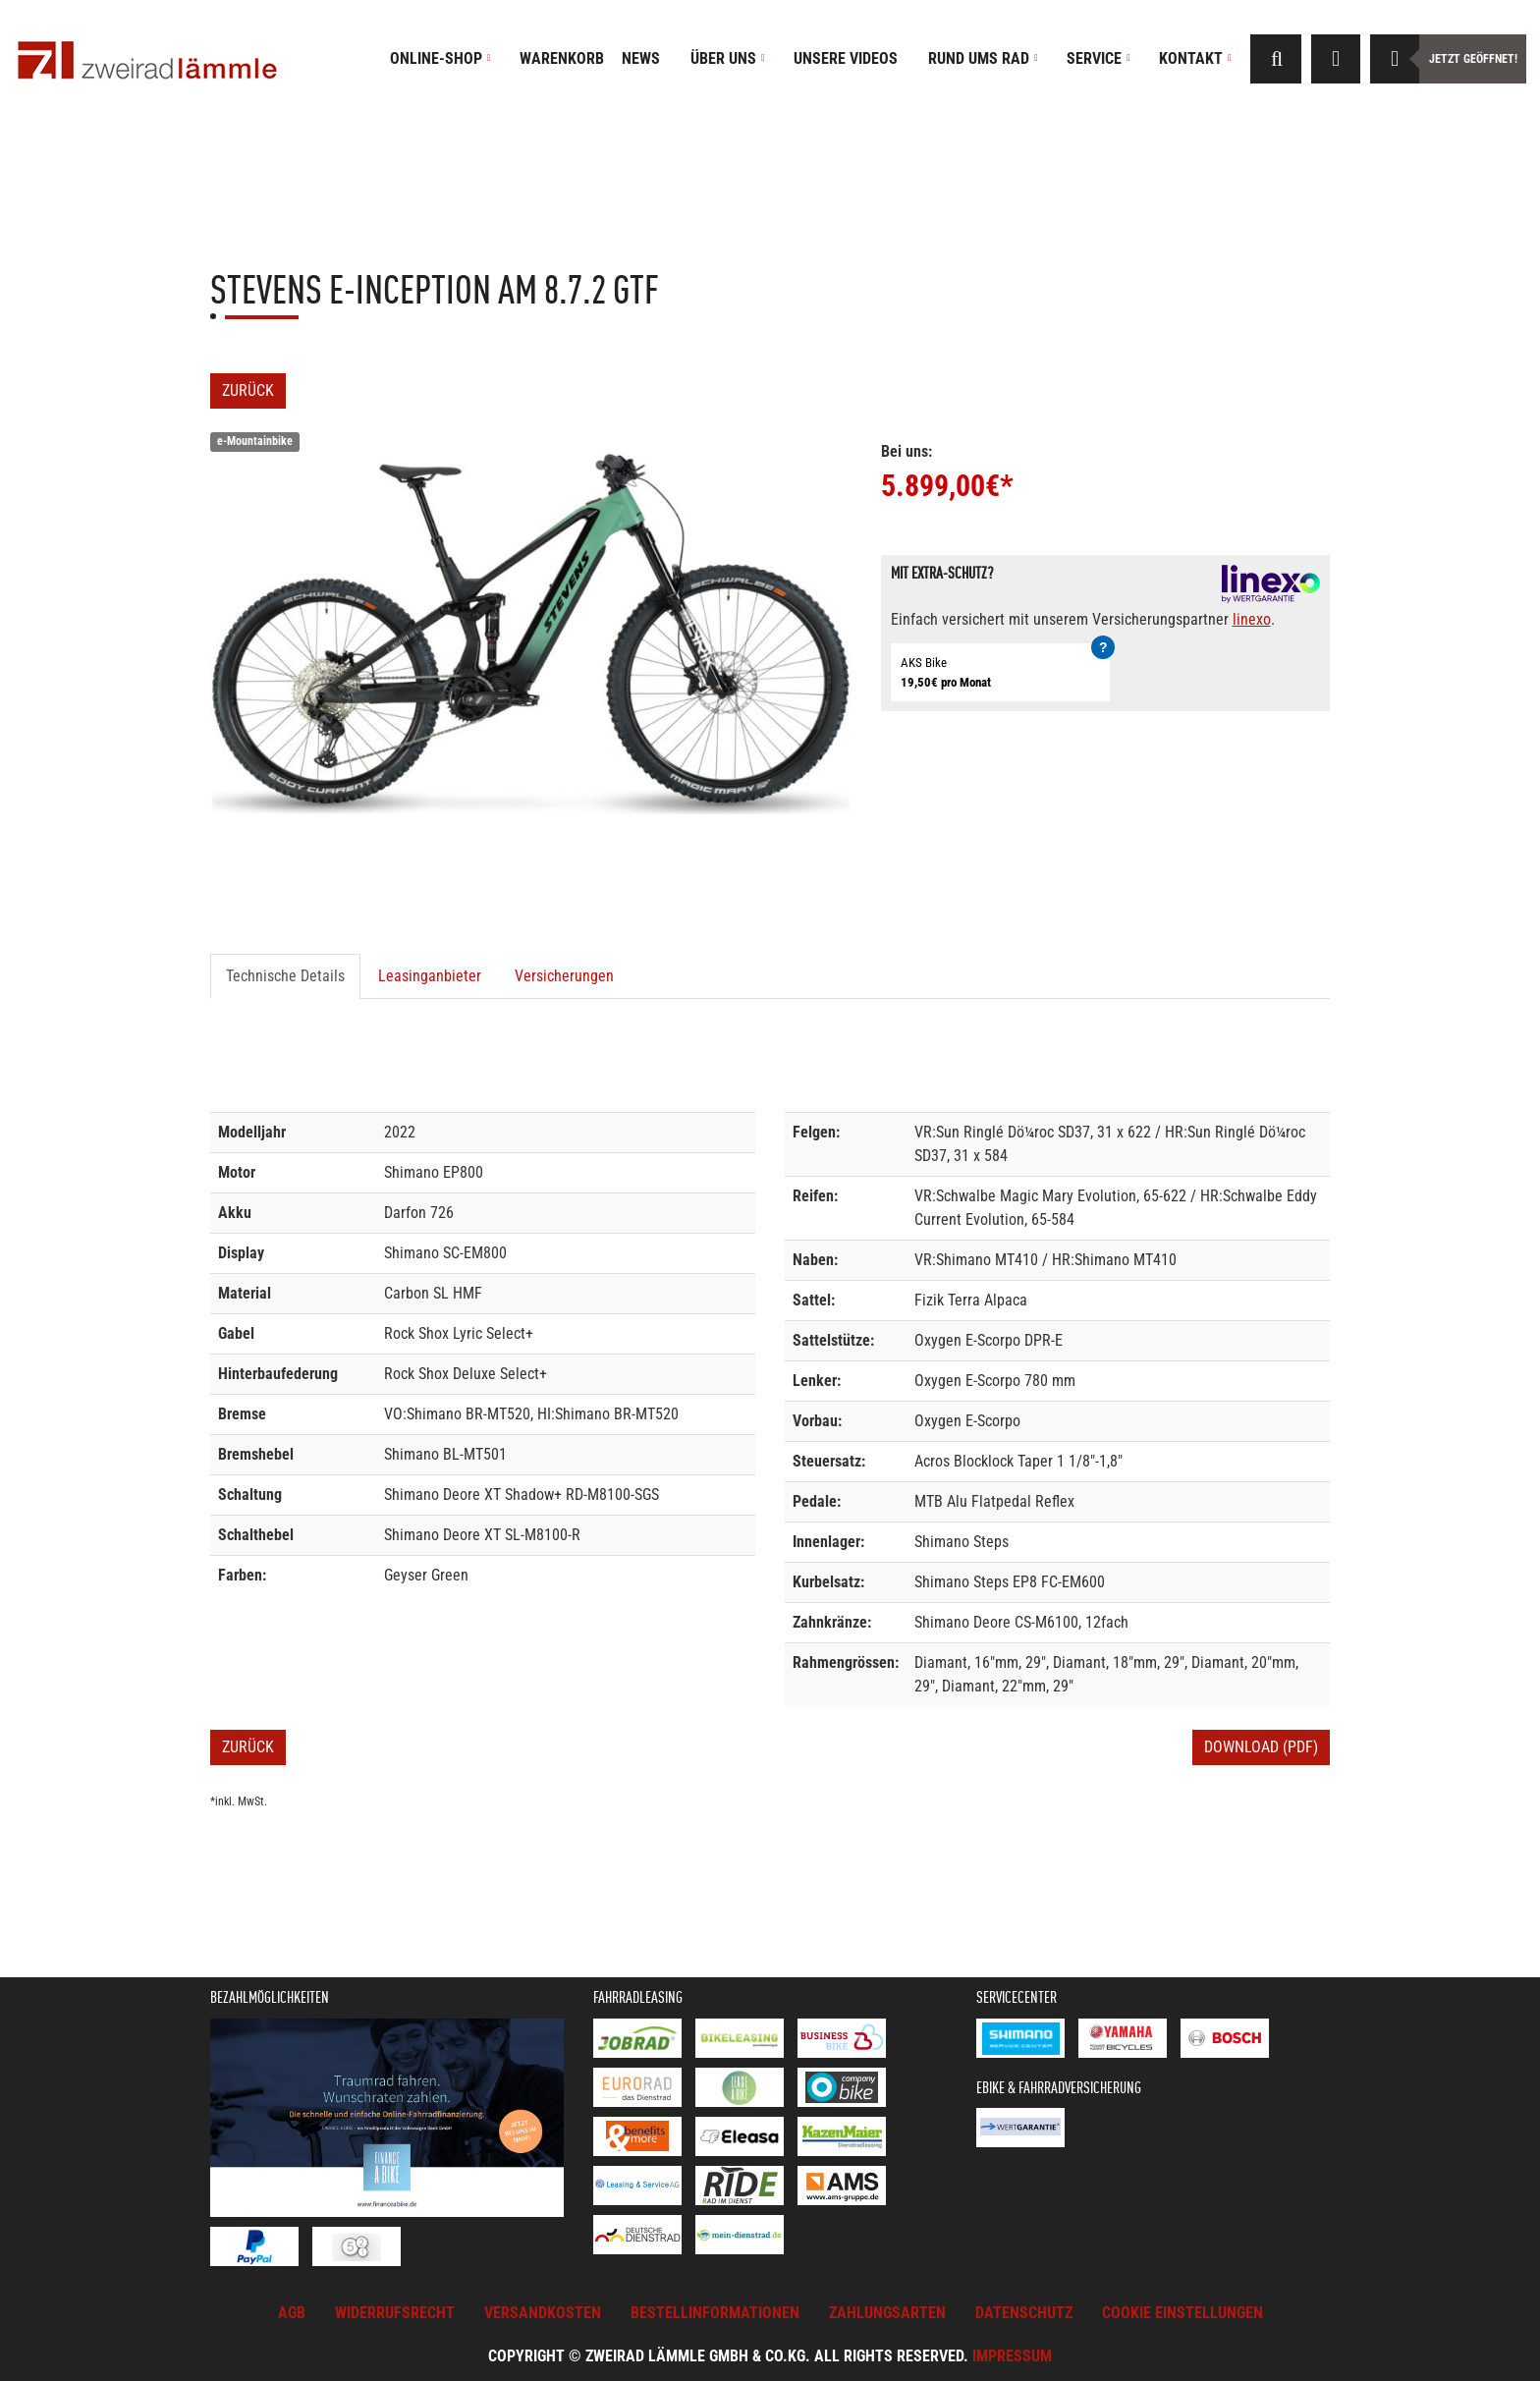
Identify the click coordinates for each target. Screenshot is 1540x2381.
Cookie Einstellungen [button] (1182, 2312)
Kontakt (1195, 58)
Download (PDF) (1261, 1747)
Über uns (727, 58)
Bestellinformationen (715, 2312)
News (641, 58)
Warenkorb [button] (562, 58)
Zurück (248, 390)
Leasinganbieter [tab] (429, 976)
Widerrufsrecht (395, 2312)
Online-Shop (440, 58)
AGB (291, 2312)
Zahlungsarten (887, 2312)
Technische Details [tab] (285, 976)
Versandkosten (542, 2312)
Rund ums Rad (983, 58)
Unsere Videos (846, 58)
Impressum (1012, 2356)
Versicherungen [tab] (564, 976)
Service (1098, 58)
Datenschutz (1023, 2312)
